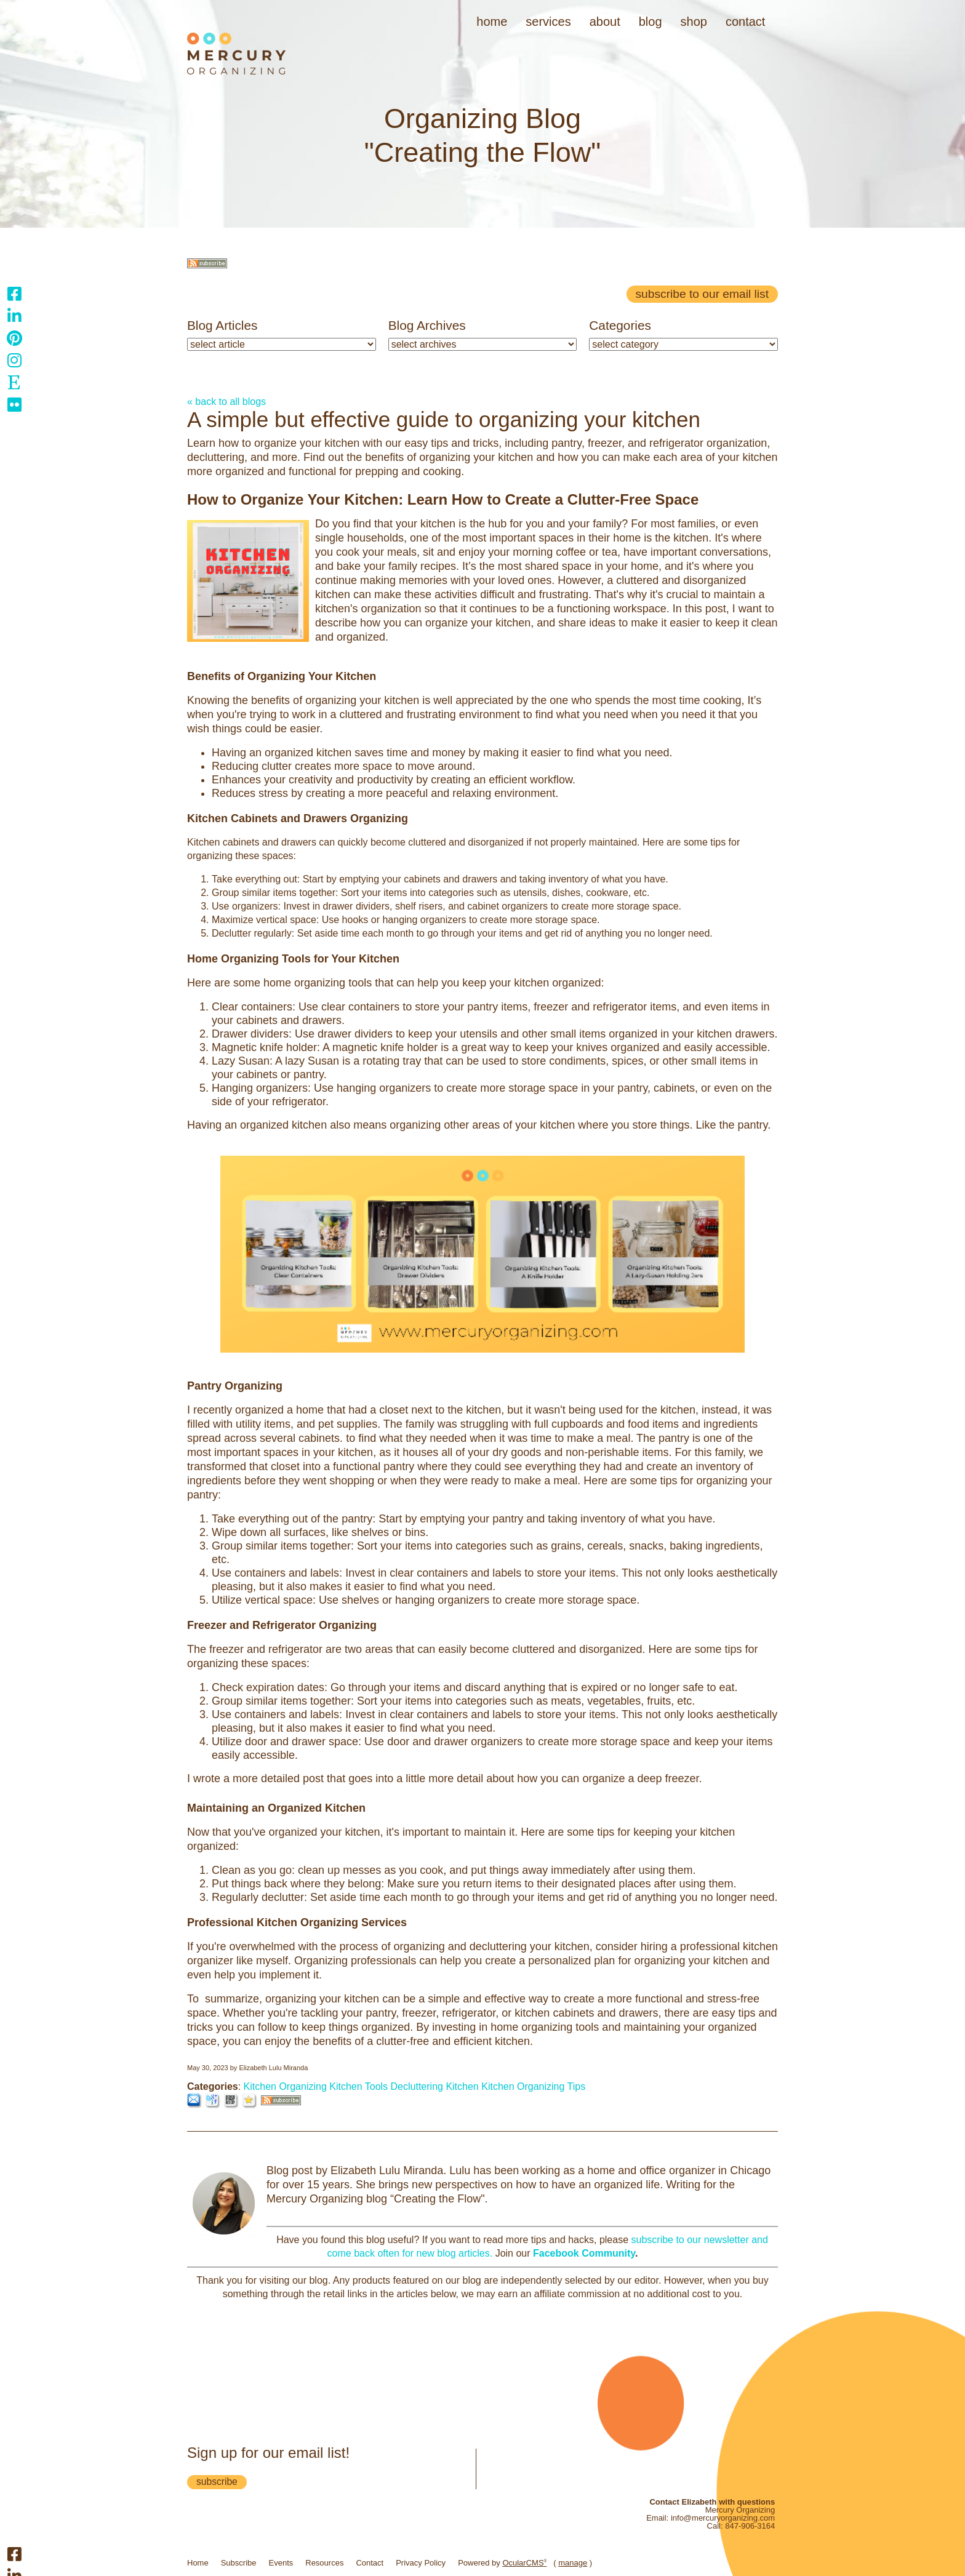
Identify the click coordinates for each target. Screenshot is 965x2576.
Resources (324, 2562)
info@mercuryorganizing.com (723, 2517)
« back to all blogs (226, 401)
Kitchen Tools (358, 2086)
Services (548, 21)
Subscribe (239, 2562)
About (605, 21)
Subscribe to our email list (702, 293)
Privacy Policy (421, 2562)
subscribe (217, 2481)
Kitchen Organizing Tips (533, 2086)
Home (491, 21)
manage (572, 2562)
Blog (650, 21)
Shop (694, 21)
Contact (745, 21)
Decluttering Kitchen (435, 2086)
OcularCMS (524, 2562)
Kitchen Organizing (285, 2086)
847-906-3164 (750, 2525)
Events (281, 2562)
